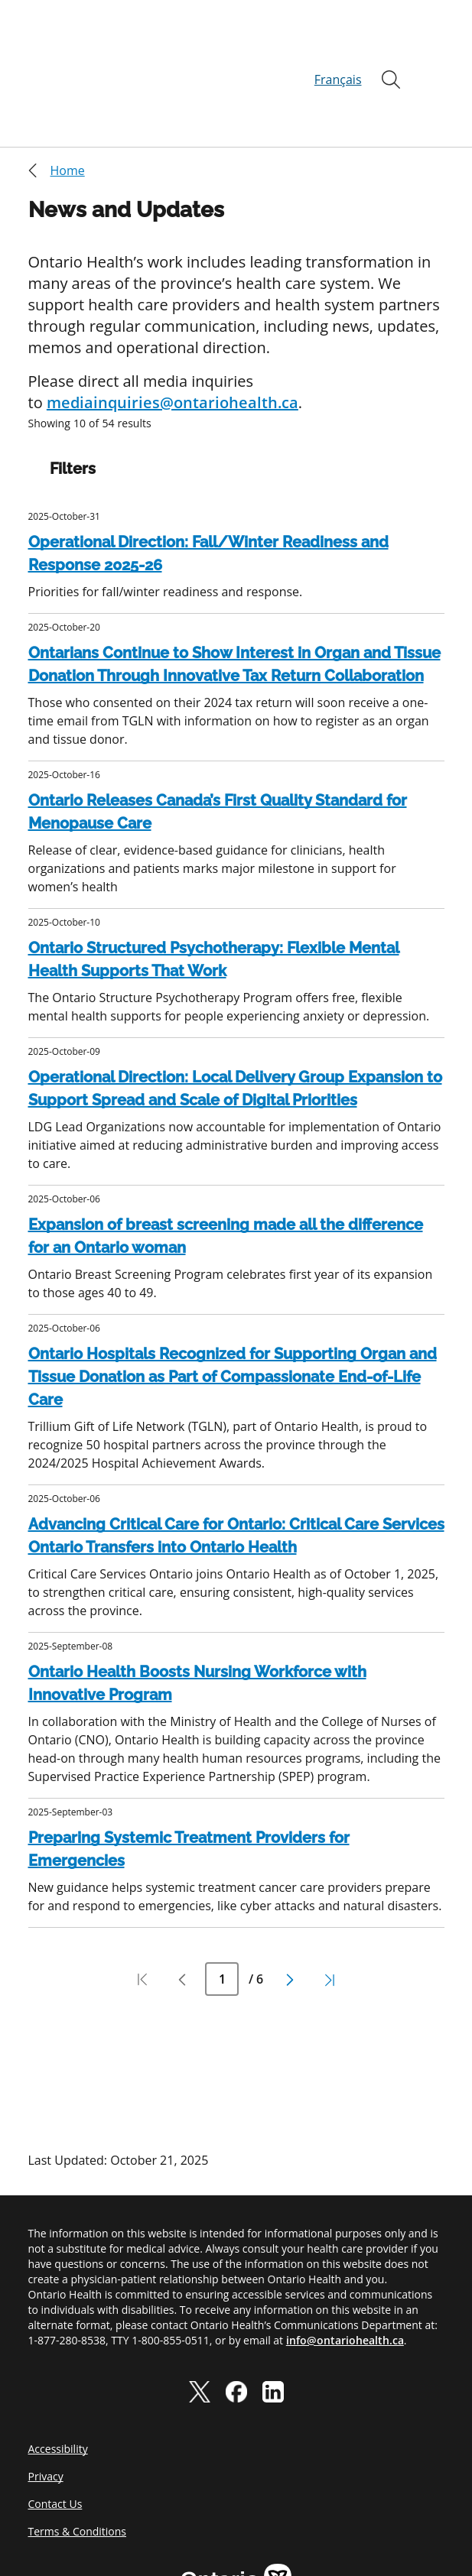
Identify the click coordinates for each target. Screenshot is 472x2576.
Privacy (45, 2403)
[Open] (391, 43)
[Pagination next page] (290, 1906)
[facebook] (236, 2317)
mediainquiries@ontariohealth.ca (172, 329)
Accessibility (58, 2375)
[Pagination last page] (330, 1906)
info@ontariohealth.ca (345, 2267)
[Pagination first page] (142, 1906)
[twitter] (199, 2317)
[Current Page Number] (222, 1905)
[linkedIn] (273, 2317)
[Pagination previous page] (182, 1906)
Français (338, 42)
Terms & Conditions (77, 2458)
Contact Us (55, 2430)
